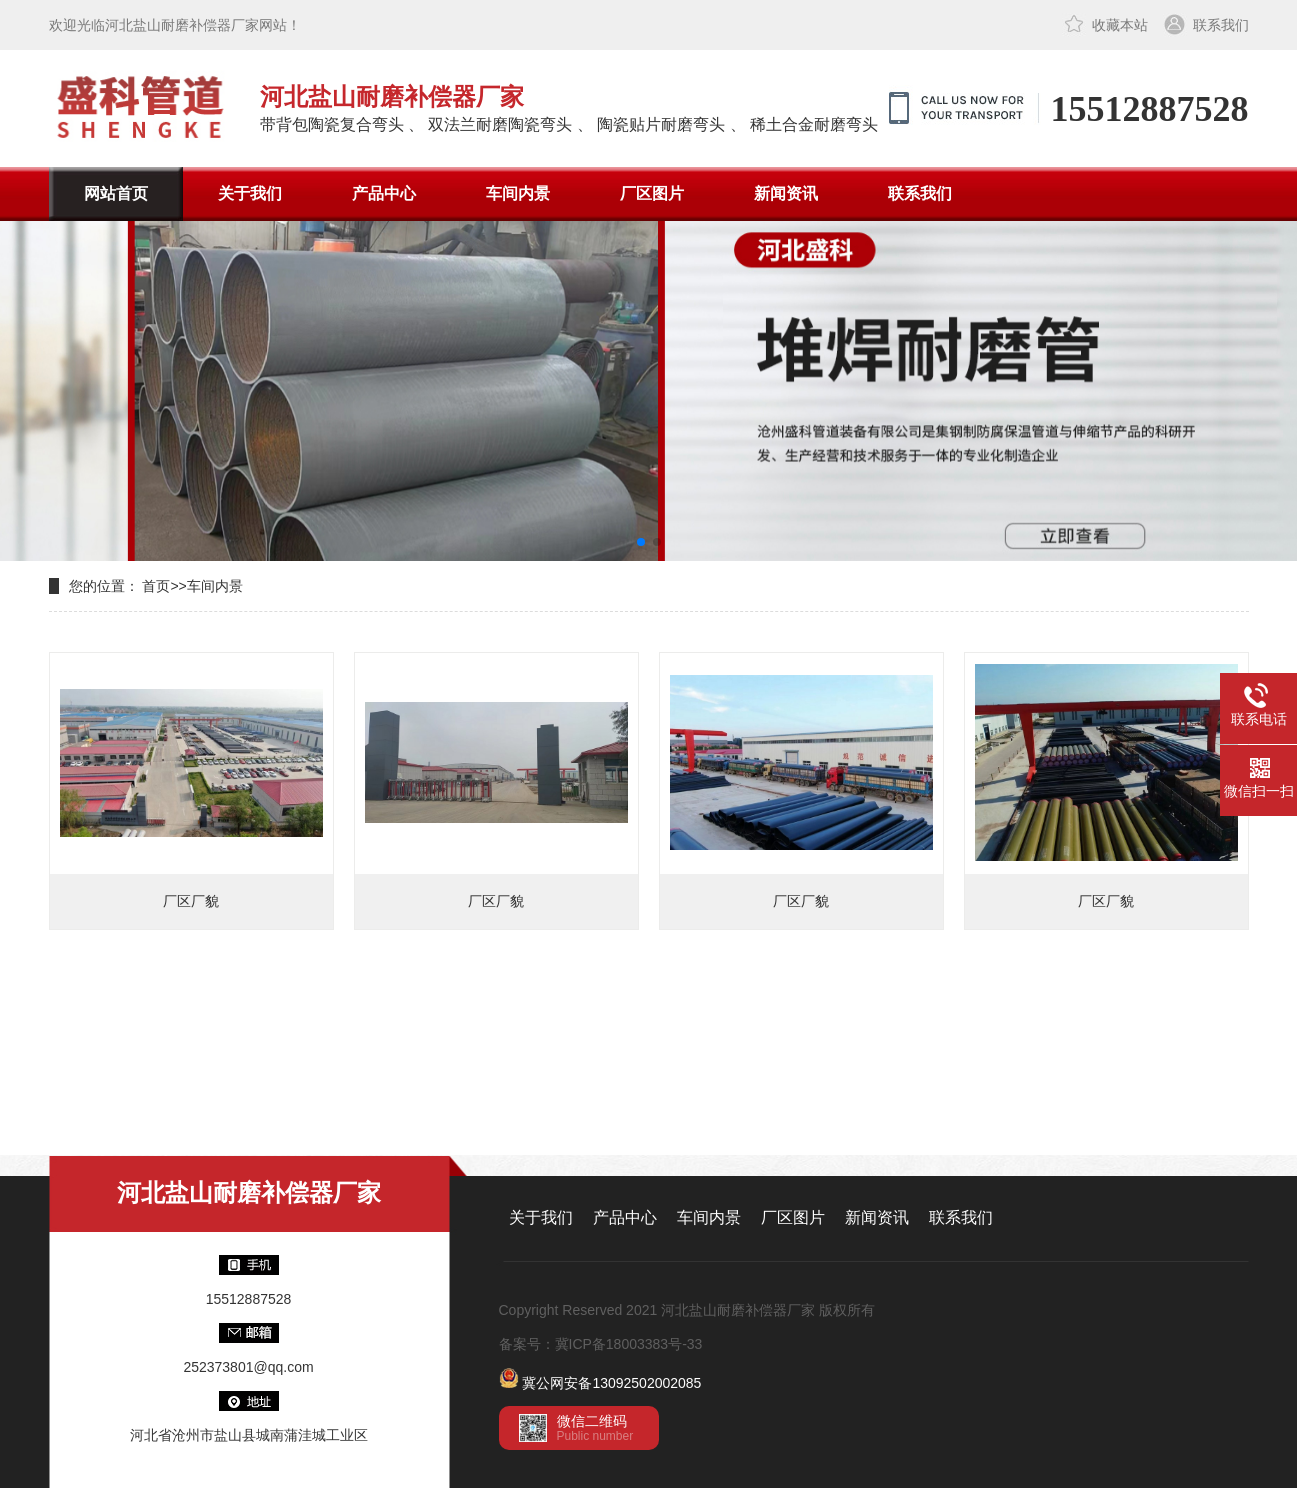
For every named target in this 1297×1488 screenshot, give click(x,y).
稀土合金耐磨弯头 (814, 124)
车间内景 (518, 193)
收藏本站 (1120, 25)
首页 (156, 586)
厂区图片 (652, 193)
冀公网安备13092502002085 (611, 1383)
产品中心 (384, 193)
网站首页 (116, 193)
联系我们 (1221, 25)
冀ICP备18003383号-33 (629, 1344)
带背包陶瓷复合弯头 (332, 124)
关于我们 (250, 193)
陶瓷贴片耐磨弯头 (661, 124)
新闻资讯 (786, 193)
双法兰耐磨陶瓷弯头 (500, 124)
